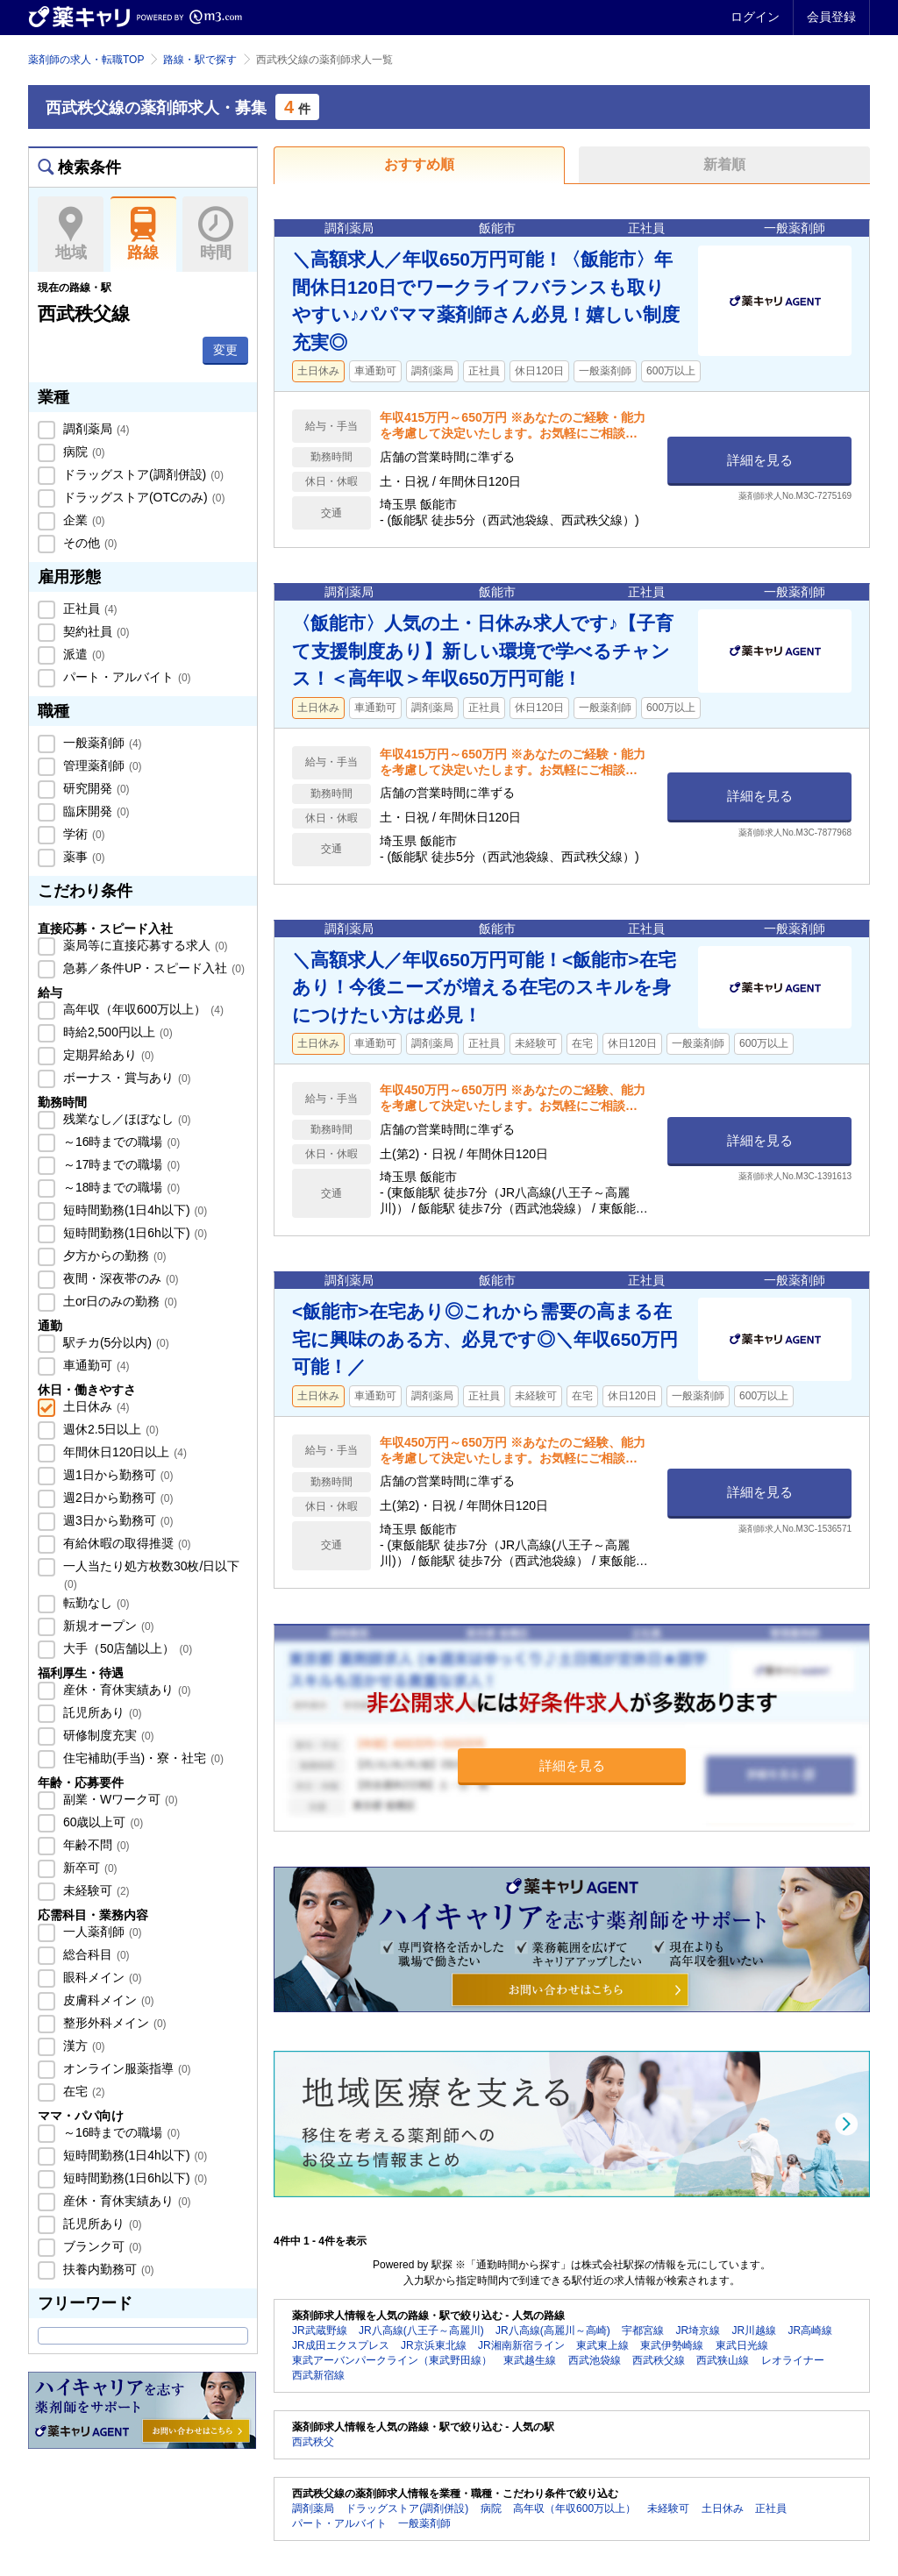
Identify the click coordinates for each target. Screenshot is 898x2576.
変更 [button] (225, 350)
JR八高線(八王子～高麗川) (421, 2330)
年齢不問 (95, 1845)
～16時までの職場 (120, 1142)
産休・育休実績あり (125, 1690)
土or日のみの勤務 (118, 1301)
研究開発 (95, 788)
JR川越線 (753, 2330)
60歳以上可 (101, 1822)
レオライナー (792, 2360)
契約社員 (95, 631)
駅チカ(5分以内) (114, 1342)
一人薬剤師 (101, 1932)
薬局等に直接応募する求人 (144, 945)
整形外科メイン (113, 2023)
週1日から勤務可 (116, 1475)
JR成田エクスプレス (340, 2345)
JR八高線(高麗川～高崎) (552, 2330)
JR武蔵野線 (319, 2330)
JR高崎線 (810, 2330)
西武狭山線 (722, 2360)
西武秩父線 (658, 2360)
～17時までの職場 (120, 1164)
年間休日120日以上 (123, 1452)
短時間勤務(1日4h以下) (133, 1210)
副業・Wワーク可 (119, 1799)
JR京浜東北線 (434, 2345)
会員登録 (831, 17)
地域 (70, 234)
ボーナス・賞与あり (125, 1078)
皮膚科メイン (107, 2000)
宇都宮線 (643, 2330)
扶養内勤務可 (107, 2269)
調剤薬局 (95, 429)
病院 (82, 452)
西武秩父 (313, 2442)
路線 (143, 234)
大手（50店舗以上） (126, 1648)
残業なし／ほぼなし (125, 1119)
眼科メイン (101, 1977)
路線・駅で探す (200, 59)
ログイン (755, 17)
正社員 (89, 608)
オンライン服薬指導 (125, 2068)
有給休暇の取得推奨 (125, 1543)
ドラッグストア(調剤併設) (142, 474)
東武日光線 (742, 2345)
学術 (82, 834)
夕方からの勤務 (113, 1256)
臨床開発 (95, 811)
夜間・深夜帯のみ (119, 1278)
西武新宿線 (318, 2375)
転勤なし (95, 1603)
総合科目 (95, 1954)
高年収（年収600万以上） (142, 1009)
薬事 (82, 857)
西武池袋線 (594, 2360)
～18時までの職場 (120, 1187)
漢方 (82, 2046)
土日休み (95, 1406)
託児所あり (101, 1712)
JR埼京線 (697, 2330)
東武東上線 (602, 2345)
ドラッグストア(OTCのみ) (142, 497)
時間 (215, 234)
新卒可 (89, 1868)
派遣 (82, 654)
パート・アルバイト (125, 677)
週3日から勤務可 (116, 1520)
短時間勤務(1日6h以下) (133, 1233)
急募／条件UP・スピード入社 (152, 968)
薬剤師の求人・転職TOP (86, 59)
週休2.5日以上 (109, 1429)
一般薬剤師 (101, 743)
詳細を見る (760, 459)
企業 (82, 520)
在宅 (82, 2091)
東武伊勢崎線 (671, 2345)
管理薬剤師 (101, 765)
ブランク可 (101, 2246)
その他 (89, 543)
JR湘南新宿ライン (521, 2345)
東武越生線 (529, 2360)
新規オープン (107, 1626)
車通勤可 (95, 1365)
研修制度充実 (107, 1735)
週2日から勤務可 (116, 1498)
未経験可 (95, 1890)
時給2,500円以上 (116, 1032)
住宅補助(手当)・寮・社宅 (142, 1758)
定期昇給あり (107, 1055)
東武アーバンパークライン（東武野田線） (392, 2360)
